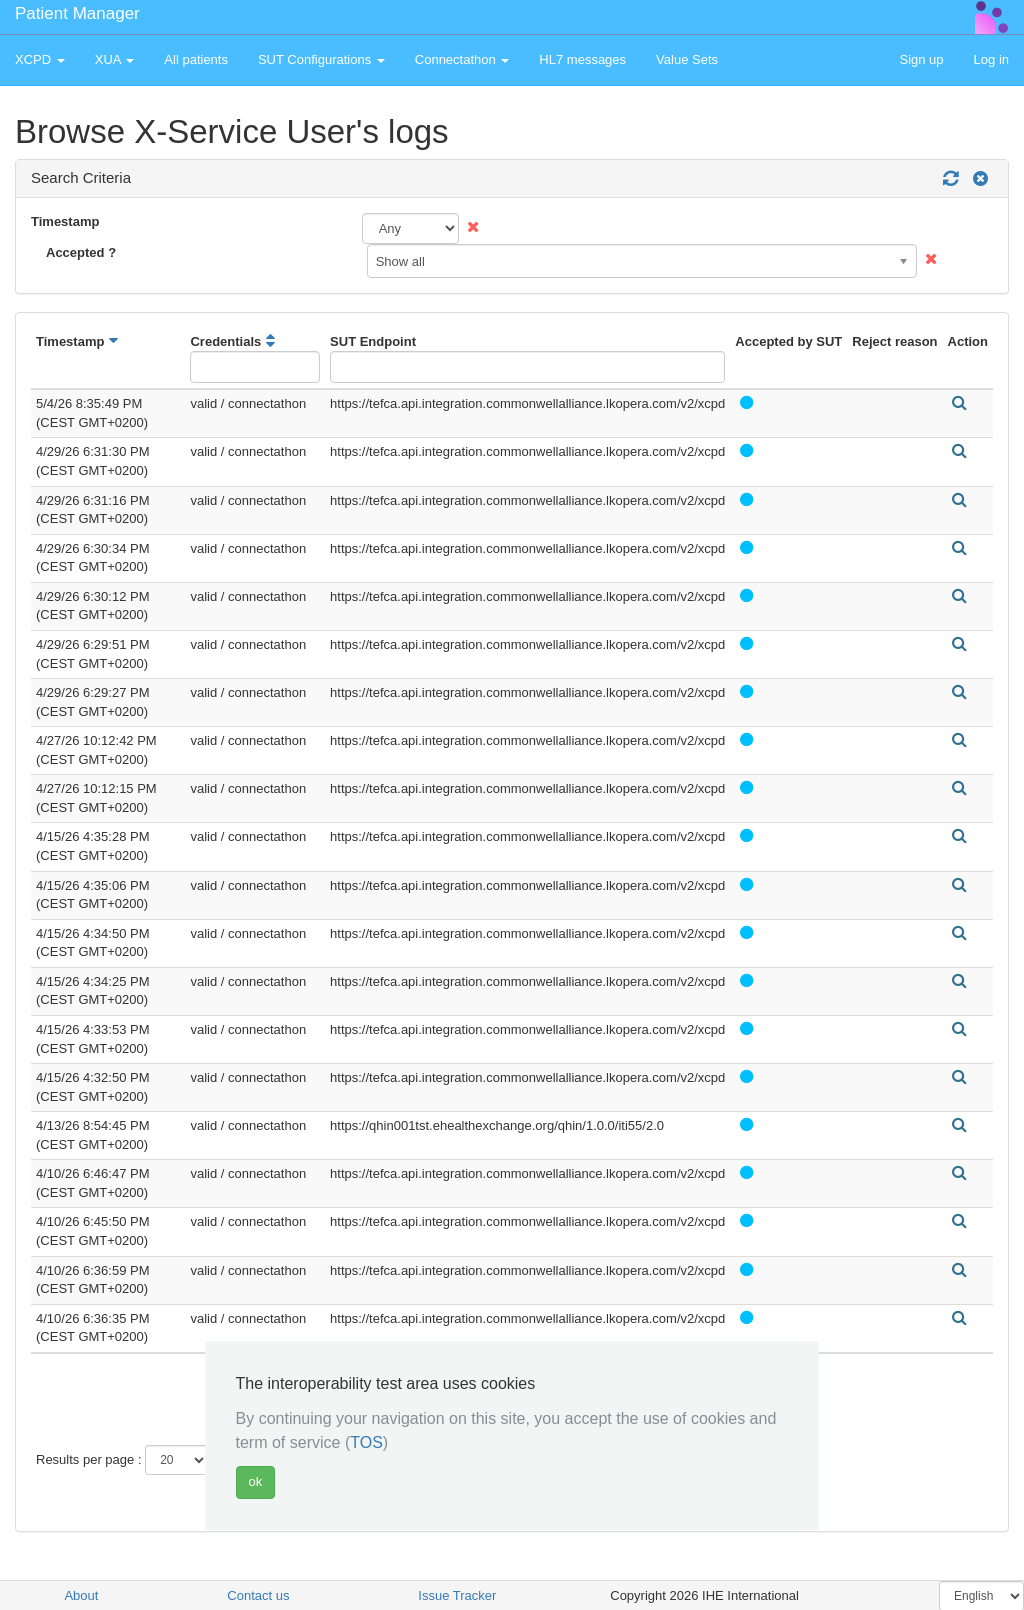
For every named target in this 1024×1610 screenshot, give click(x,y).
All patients (196, 59)
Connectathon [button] (462, 59)
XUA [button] (115, 59)
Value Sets (687, 59)
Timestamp (65, 221)
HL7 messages (582, 59)
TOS (366, 1442)
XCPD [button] (40, 59)
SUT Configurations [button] (321, 59)
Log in (991, 59)
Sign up (921, 59)
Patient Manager (77, 13)
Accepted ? (81, 252)
